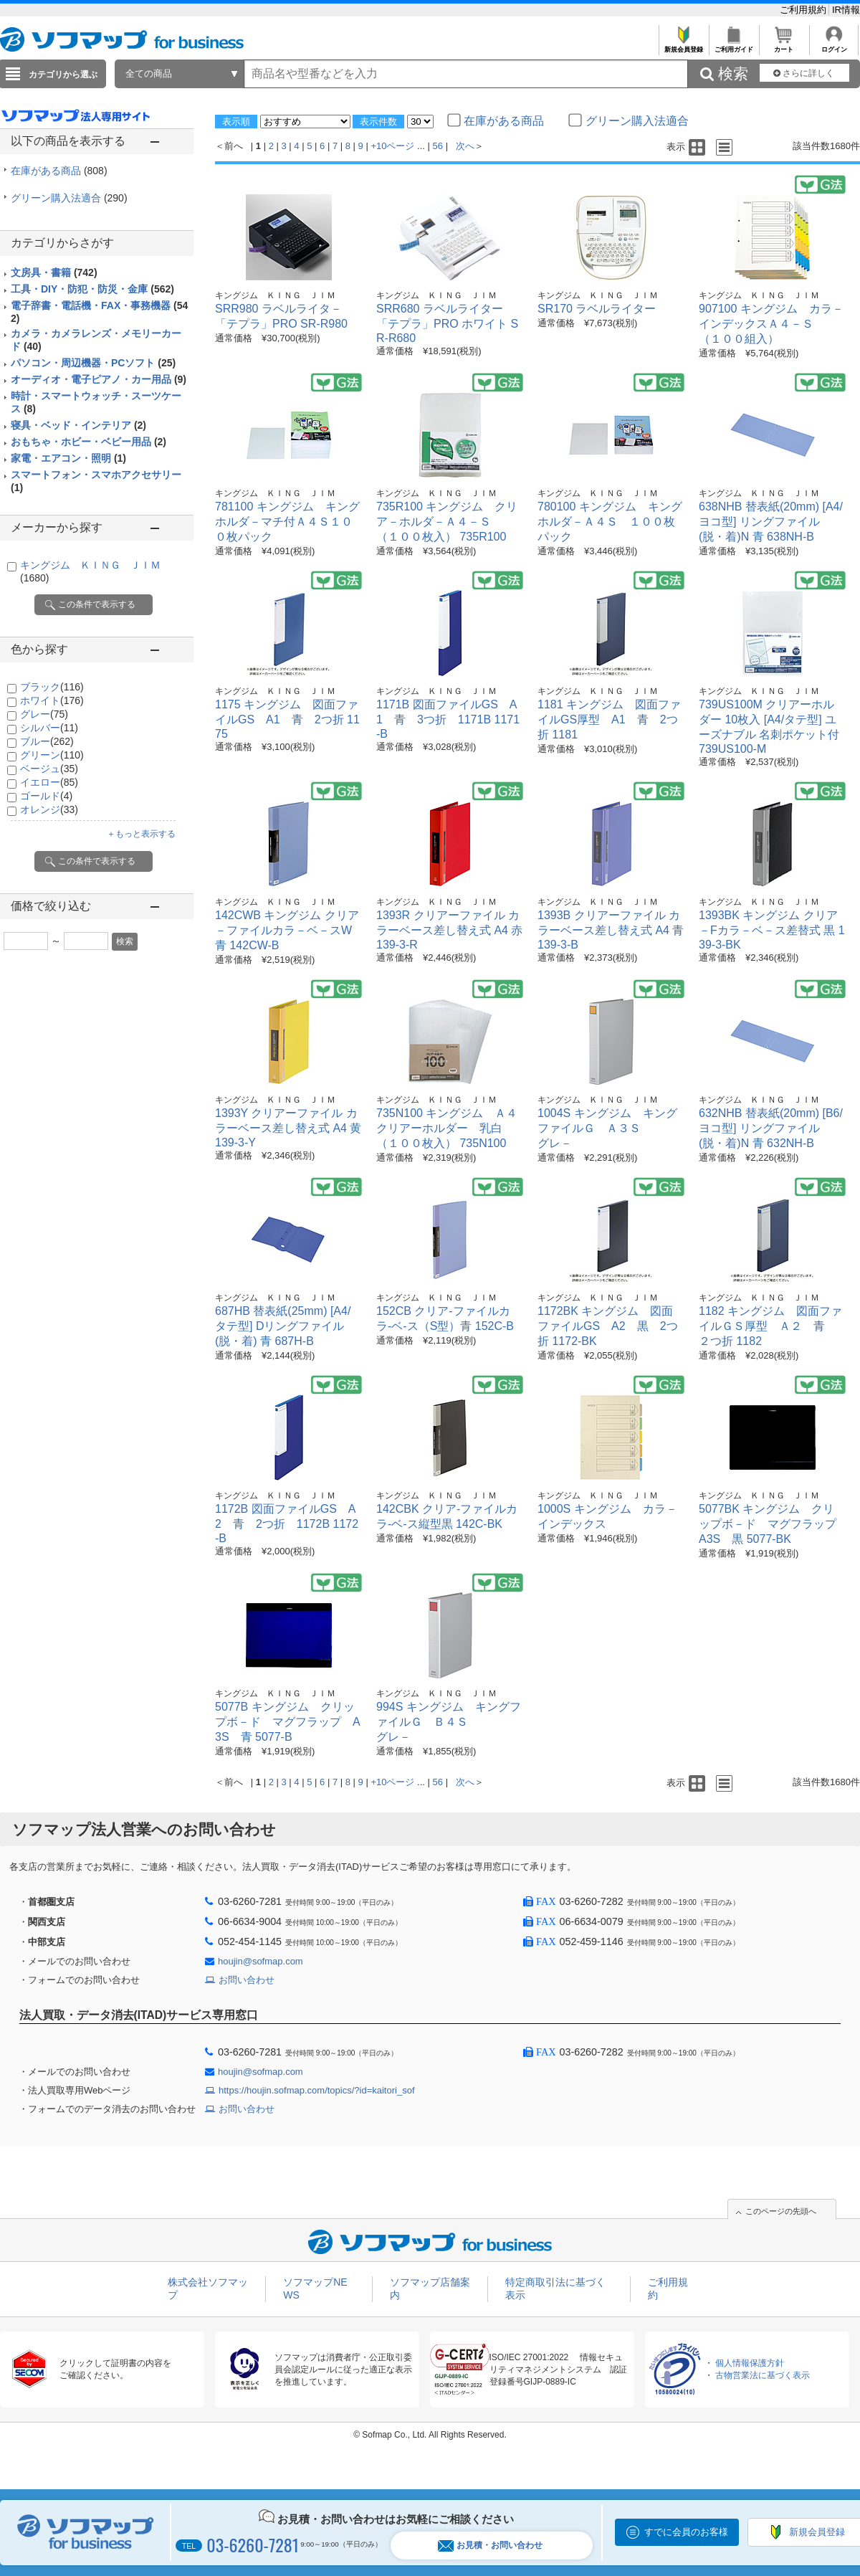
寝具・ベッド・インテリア (78, 425)
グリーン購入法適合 (69, 198)
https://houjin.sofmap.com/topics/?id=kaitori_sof (317, 2090)
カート (783, 45)
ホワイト (52, 700)
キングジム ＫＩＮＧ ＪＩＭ (275, 295)
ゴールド (46, 796)
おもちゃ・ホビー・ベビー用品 (88, 441)
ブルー (47, 741)
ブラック (52, 687)
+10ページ (392, 146)
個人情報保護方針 (749, 2363)
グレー (44, 714)
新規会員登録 (683, 45)
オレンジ (49, 809)
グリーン (52, 755)
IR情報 (846, 9)
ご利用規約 (804, 9)
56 (438, 146)
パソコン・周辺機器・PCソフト (93, 363)
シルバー (49, 727)
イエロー (49, 782)
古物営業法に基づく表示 (762, 2375)
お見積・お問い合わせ (490, 2545)
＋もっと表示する (141, 834)
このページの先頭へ (780, 2211)
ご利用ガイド (733, 45)
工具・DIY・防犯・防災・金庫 (92, 289)
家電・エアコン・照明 (68, 458)
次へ (465, 146)
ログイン (834, 45)
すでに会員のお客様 (686, 2532)
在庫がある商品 (59, 170)
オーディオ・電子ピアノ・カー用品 (98, 379)
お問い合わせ (246, 1979)
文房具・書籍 (54, 272)
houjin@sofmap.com (260, 1961)
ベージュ (49, 768)
